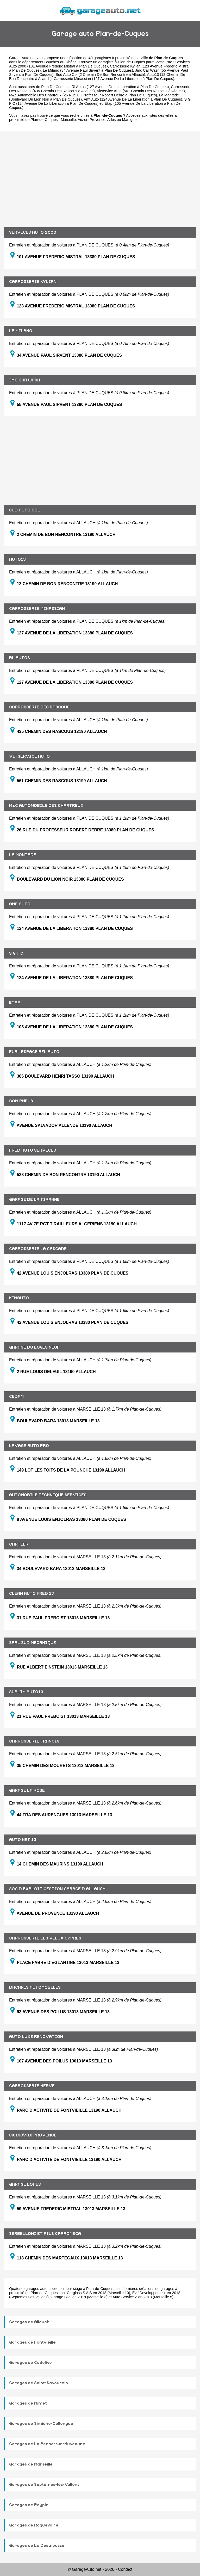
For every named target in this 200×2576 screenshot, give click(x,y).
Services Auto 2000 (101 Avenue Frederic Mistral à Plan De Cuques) (99, 64)
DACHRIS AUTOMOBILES (35, 1987)
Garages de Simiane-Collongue (41, 2423)
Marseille (68, 120)
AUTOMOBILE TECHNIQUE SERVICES (47, 1495)
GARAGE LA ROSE (27, 1790)
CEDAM (16, 1396)
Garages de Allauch (29, 2322)
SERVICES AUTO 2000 (32, 232)
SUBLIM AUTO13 (26, 1692)
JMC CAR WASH (24, 380)
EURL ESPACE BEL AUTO (34, 1052)
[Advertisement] (100, 175)
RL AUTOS (19, 658)
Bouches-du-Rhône (60, 62)
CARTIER (18, 1544)
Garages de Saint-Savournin (38, 2383)
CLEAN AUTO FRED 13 (31, 1593)
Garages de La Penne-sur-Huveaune (47, 2444)
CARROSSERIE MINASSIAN (37, 609)
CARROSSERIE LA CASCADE (38, 1249)
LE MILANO (20, 331)
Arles (111, 120)
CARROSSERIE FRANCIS (34, 1741)
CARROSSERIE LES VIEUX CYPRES (45, 1938)
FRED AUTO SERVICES (32, 1150)
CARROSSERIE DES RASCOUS (39, 707)
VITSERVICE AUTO (29, 756)
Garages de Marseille (31, 2464)
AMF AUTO (19, 904)
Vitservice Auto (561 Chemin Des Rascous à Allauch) (141, 91)
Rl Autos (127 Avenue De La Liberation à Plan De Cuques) (120, 87)
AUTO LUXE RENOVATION (36, 2037)
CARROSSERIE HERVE (32, 2086)
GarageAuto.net (22, 58)
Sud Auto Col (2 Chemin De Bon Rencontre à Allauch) (100, 74)
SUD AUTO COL (24, 510)
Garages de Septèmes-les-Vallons (44, 2484)
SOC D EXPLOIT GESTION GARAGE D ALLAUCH (57, 1889)
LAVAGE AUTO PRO (29, 1446)
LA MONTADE (22, 855)
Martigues (130, 120)
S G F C (16, 953)
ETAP (14, 1002)
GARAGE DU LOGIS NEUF (34, 1347)
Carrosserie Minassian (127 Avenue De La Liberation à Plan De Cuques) (114, 79)
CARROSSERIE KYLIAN (33, 282)
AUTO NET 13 (22, 1840)
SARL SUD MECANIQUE (32, 1643)
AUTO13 (17, 559)
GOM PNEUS (21, 1101)
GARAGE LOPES (25, 2184)
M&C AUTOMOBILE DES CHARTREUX (46, 806)
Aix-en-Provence (91, 120)
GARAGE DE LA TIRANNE (34, 1199)
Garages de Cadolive (30, 2363)
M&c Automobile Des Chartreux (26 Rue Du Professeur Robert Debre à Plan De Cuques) (83, 95)
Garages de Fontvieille (32, 2342)
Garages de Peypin (28, 2505)
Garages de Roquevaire (33, 2525)
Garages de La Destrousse (36, 2545)
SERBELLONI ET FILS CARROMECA (45, 2234)
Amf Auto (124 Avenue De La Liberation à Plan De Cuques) (133, 99)
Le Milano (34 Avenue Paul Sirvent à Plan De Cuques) (88, 70)
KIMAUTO (19, 1298)
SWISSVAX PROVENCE (33, 2135)
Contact (125, 2569)
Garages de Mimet (28, 2403)
